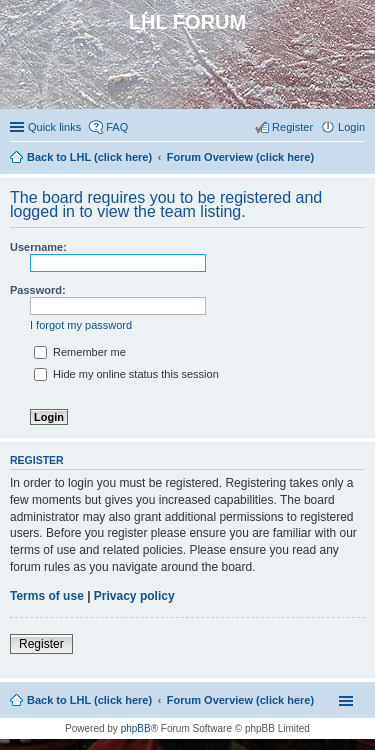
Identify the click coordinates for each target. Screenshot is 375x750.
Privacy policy (134, 596)
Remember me (80, 352)
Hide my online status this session (126, 374)
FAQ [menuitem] (117, 127)
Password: (38, 290)
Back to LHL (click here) (89, 700)
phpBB (136, 728)
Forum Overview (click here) (240, 700)
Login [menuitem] (351, 127)
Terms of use (47, 596)
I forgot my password (81, 325)
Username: (38, 247)
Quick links (54, 127)
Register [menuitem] (292, 127)
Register (41, 644)
